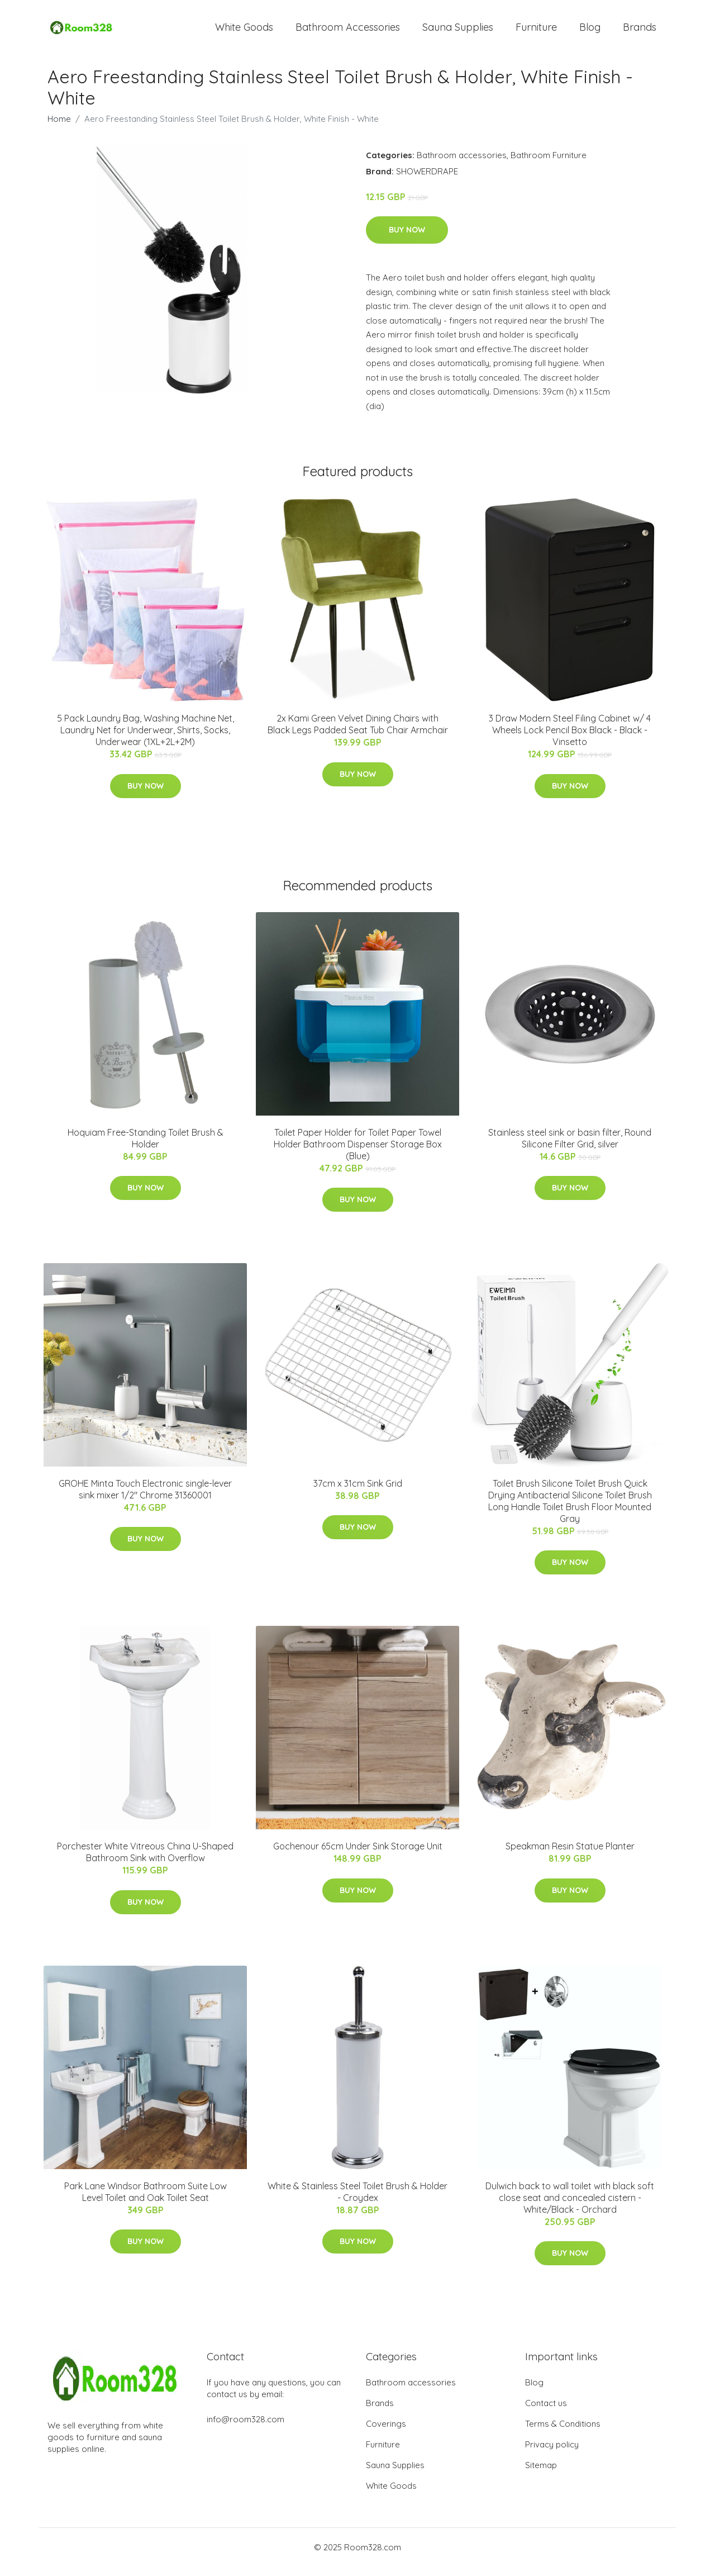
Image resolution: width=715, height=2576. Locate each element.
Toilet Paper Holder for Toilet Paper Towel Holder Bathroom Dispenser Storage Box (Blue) (358, 1153)
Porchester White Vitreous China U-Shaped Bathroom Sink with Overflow (145, 1862)
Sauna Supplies (457, 32)
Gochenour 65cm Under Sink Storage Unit (357, 1856)
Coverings (386, 2433)
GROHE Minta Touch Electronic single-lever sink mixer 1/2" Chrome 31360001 (145, 1498)
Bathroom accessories (462, 164)
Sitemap (541, 2474)
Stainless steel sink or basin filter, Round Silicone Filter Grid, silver (569, 1147)
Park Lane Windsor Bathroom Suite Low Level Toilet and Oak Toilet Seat (145, 2201)
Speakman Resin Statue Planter (570, 1856)
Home (59, 128)
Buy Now (407, 240)
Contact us (546, 2412)
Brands (639, 32)
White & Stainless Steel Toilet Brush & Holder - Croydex (357, 2201)
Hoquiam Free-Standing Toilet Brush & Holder (145, 1147)
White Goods (244, 32)
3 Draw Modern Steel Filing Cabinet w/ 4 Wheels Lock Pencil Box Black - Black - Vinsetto (570, 740)
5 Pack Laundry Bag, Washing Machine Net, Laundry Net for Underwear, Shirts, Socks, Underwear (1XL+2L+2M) (145, 740)
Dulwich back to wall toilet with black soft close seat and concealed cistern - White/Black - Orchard (569, 2207)
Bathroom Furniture (549, 164)
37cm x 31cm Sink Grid (357, 1492)
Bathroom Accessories (347, 32)
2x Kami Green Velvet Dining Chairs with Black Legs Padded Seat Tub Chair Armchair (358, 734)
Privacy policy (552, 2454)
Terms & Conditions (562, 2433)
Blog (589, 32)
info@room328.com (245, 2428)
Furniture (536, 32)
